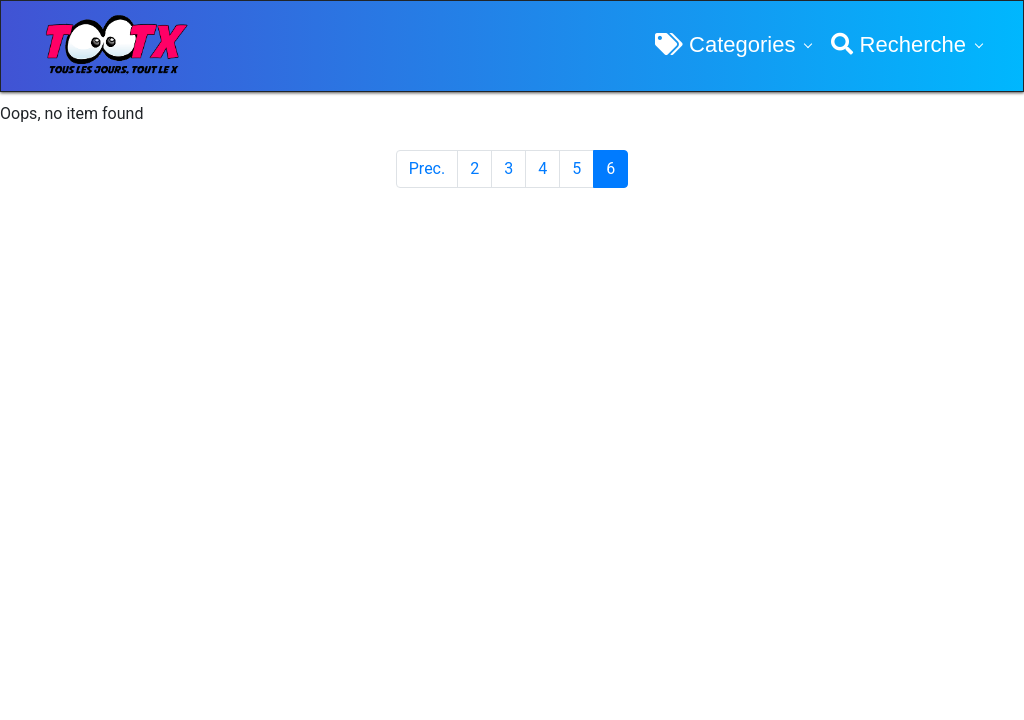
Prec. (427, 168)
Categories (725, 44)
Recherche (898, 44)
